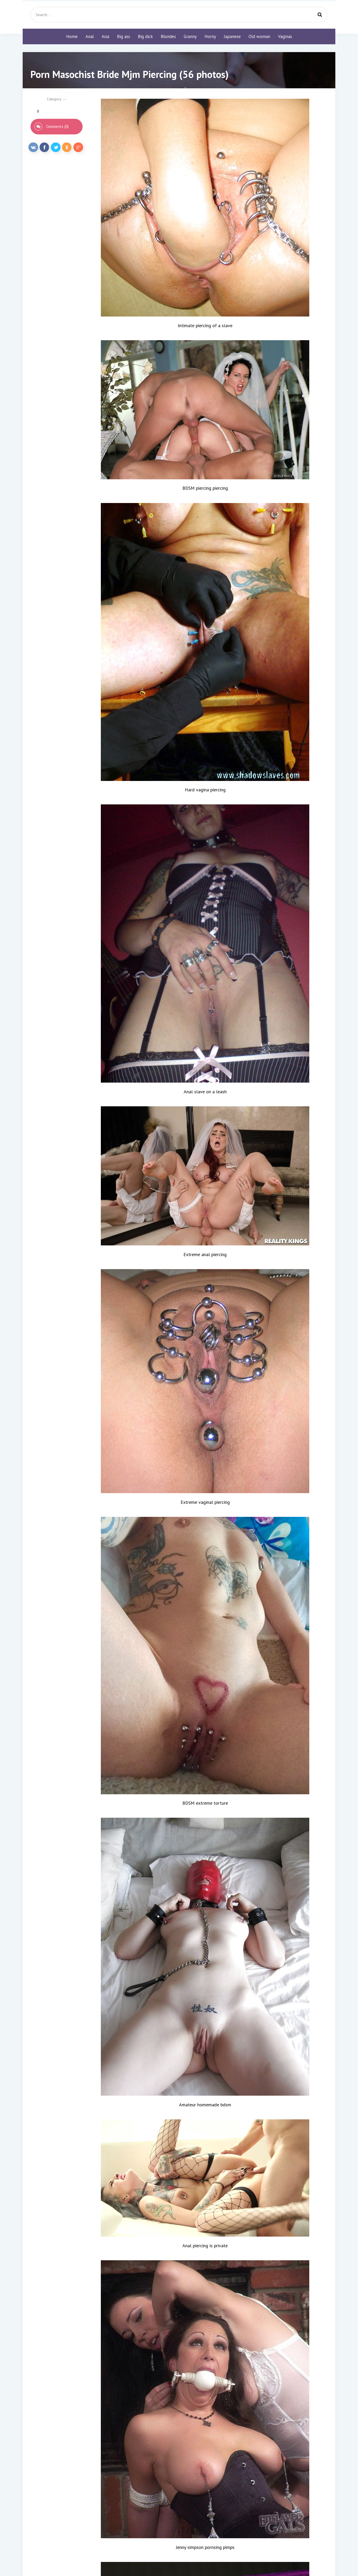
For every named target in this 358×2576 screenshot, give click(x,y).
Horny (210, 36)
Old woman (259, 36)
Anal (89, 36)
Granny (190, 36)
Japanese (232, 36)
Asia (105, 36)
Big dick (145, 36)
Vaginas (285, 36)
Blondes (168, 36)
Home (72, 36)
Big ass (123, 36)
